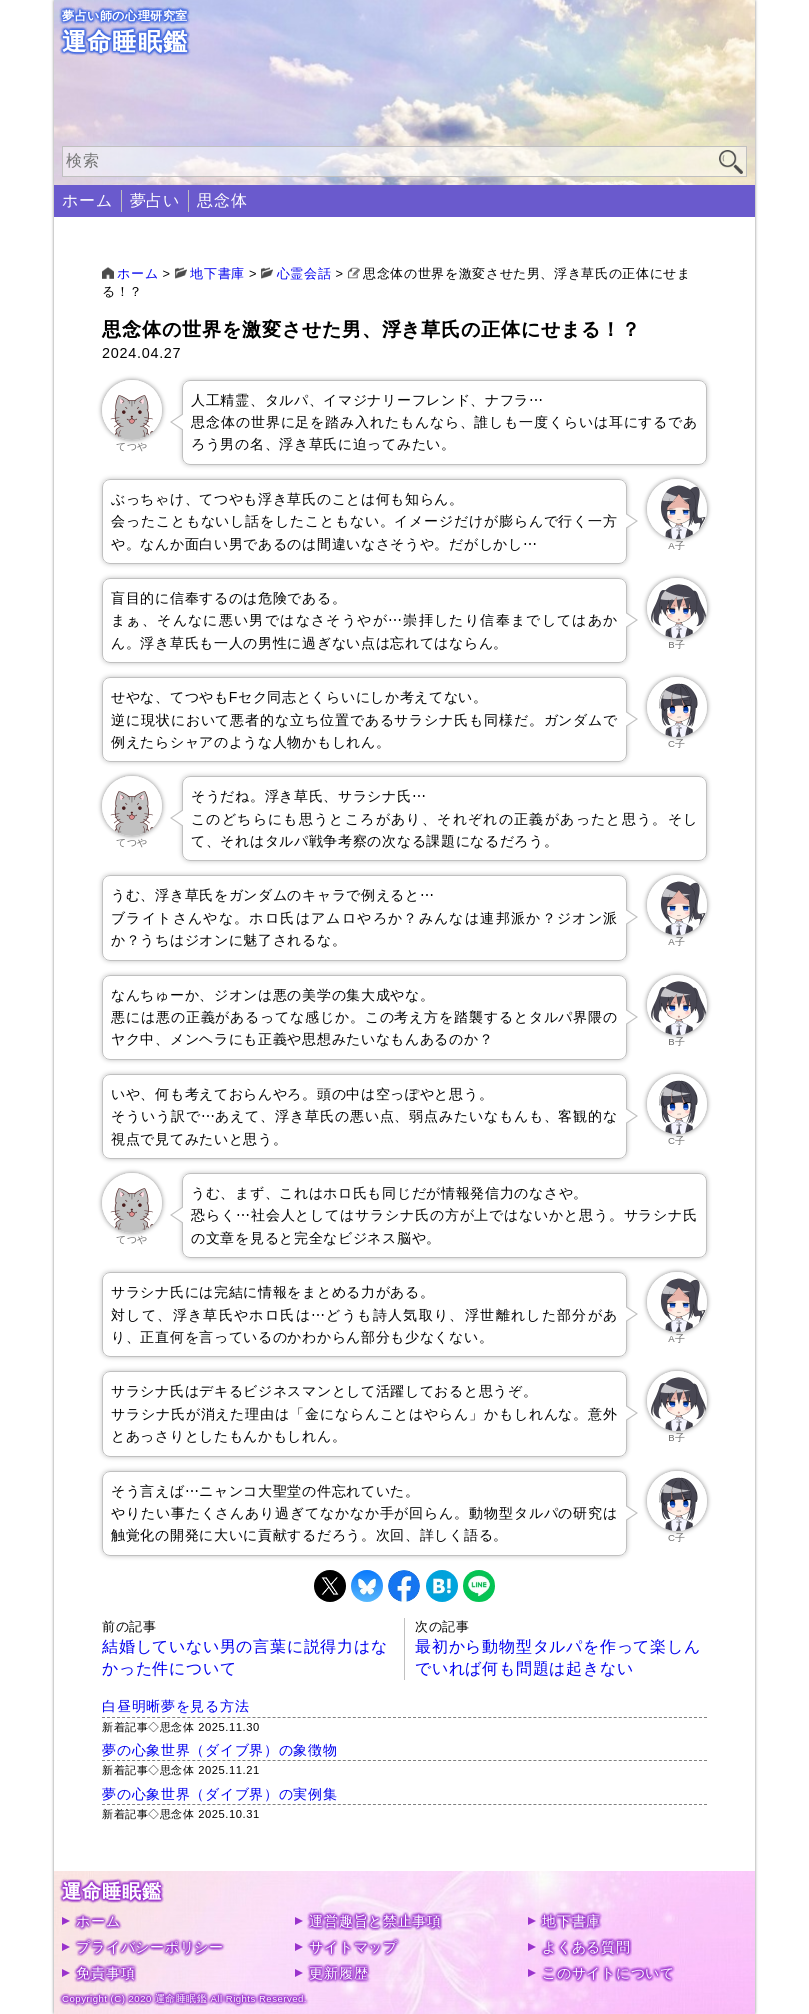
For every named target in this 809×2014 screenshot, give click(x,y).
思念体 (222, 200)
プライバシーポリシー (149, 1947)
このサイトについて (608, 1973)
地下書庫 (571, 1921)
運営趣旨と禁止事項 (375, 1921)
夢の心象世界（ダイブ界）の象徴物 (220, 1750)
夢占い (155, 200)
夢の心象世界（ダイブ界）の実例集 (220, 1794)
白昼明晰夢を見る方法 (175, 1706)
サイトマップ (353, 1947)
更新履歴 (338, 1973)
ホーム (87, 200)
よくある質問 (586, 1947)
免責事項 (105, 1973)
